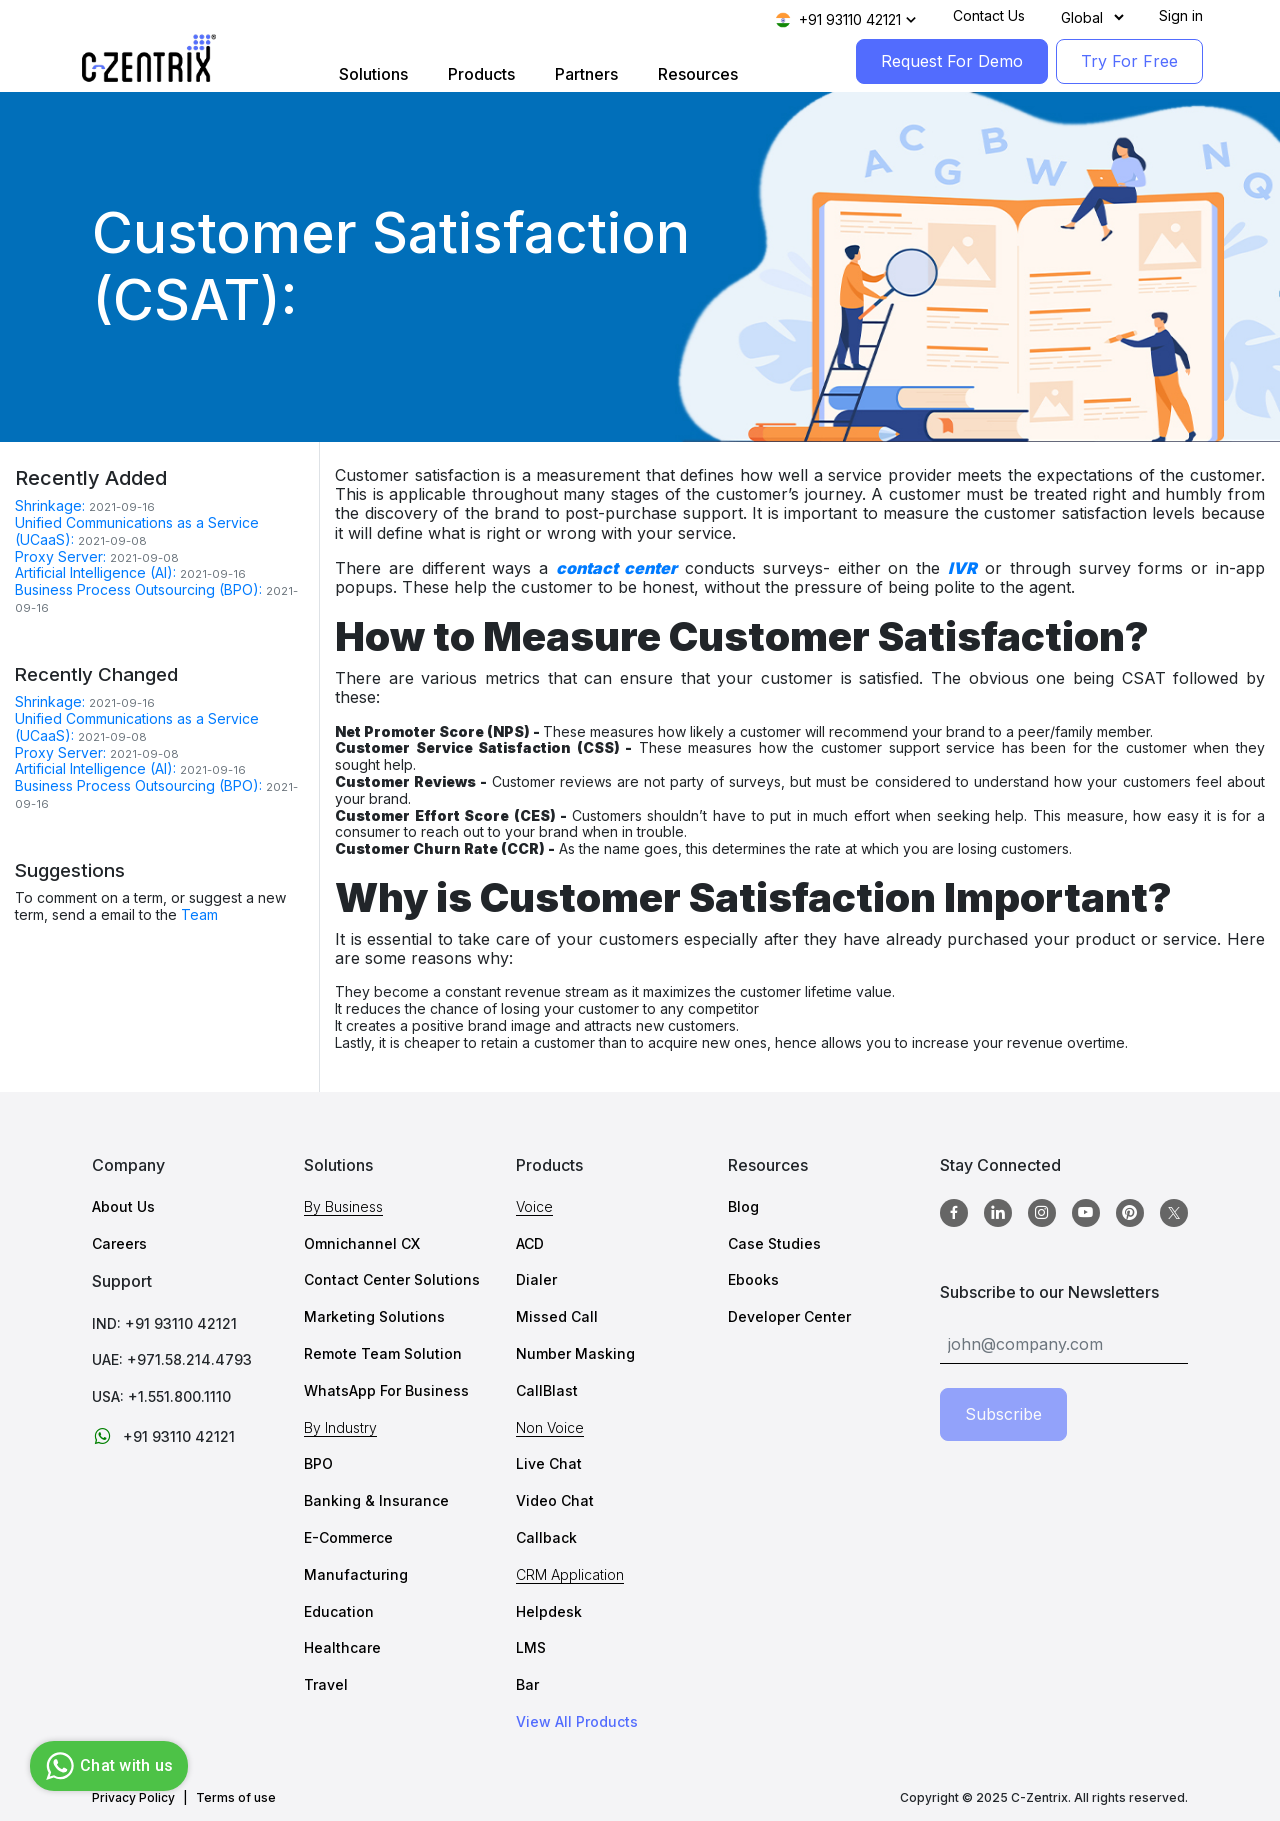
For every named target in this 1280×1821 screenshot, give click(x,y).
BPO (318, 1463)
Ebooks (753, 1279)
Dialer (536, 1279)
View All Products (577, 1722)
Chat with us (106, 1766)
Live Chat (549, 1463)
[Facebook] (954, 1213)
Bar (527, 1684)
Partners (586, 74)
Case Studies (774, 1243)
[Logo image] (149, 58)
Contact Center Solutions (392, 1279)
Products (481, 74)
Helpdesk (549, 1611)
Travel (326, 1684)
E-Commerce (348, 1537)
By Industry (340, 1427)
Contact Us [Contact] (989, 15)
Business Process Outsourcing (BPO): (138, 589)
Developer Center (789, 1316)
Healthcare (342, 1647)
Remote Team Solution (383, 1353)
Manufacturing (356, 1574)
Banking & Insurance (376, 1500)
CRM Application (570, 1574)
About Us (123, 1206)
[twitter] (1174, 1213)
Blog (743, 1206)
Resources (698, 74)
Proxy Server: (60, 556)
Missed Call (557, 1316)
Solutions (373, 74)
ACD (530, 1243)
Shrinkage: (50, 505)
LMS (531, 1647)
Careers (119, 1243)
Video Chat (555, 1500)
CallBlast (547, 1390)
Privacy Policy (133, 1798)
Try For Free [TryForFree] (1129, 61)
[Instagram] (1042, 1213)
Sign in (1181, 15)
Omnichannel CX (362, 1243)
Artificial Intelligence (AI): (95, 572)
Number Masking (575, 1353)
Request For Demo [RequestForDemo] (952, 61)
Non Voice (550, 1427)
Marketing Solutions (374, 1316)
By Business (343, 1206)
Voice (534, 1206)
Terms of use (236, 1798)
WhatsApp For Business (386, 1390)
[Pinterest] (1130, 1213)
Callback (546, 1537)
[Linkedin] (998, 1213)
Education (339, 1611)
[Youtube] (1086, 1213)
